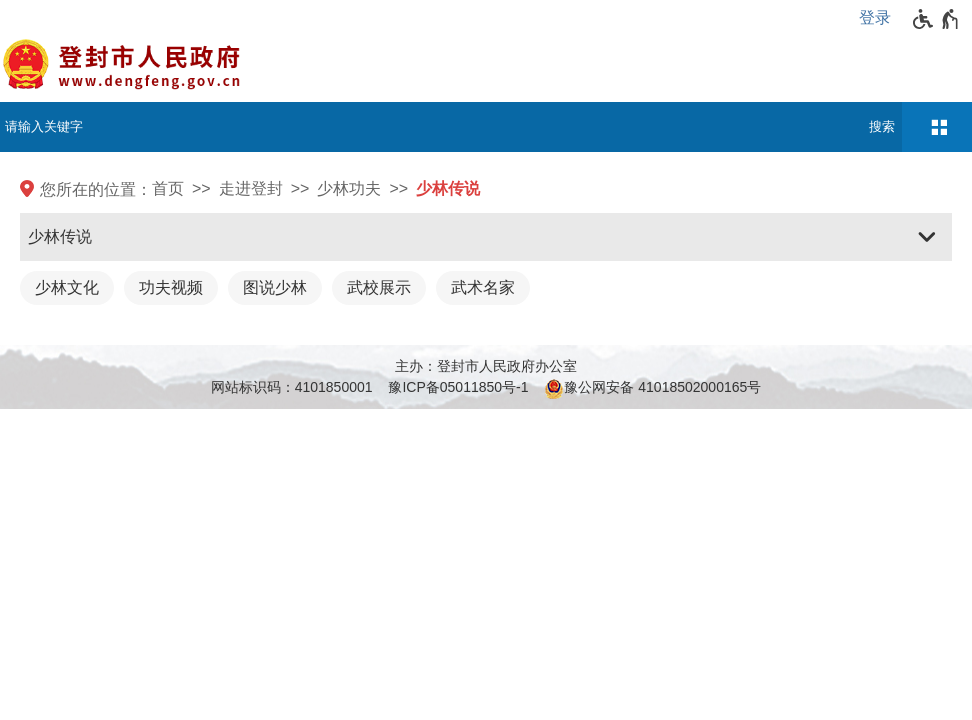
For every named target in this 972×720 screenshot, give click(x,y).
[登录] (880, 18)
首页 (168, 188)
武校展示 (379, 287)
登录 (875, 17)
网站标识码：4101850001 (292, 387)
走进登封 (251, 188)
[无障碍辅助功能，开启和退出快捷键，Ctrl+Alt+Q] (936, 19)
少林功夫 (349, 188)
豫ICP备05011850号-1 (458, 387)
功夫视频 (171, 287)
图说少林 (275, 287)
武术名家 (483, 287)
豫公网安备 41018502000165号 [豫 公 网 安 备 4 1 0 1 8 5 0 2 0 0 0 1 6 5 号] (652, 389)
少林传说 (448, 188)
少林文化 (67, 287)
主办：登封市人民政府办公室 (486, 366)
